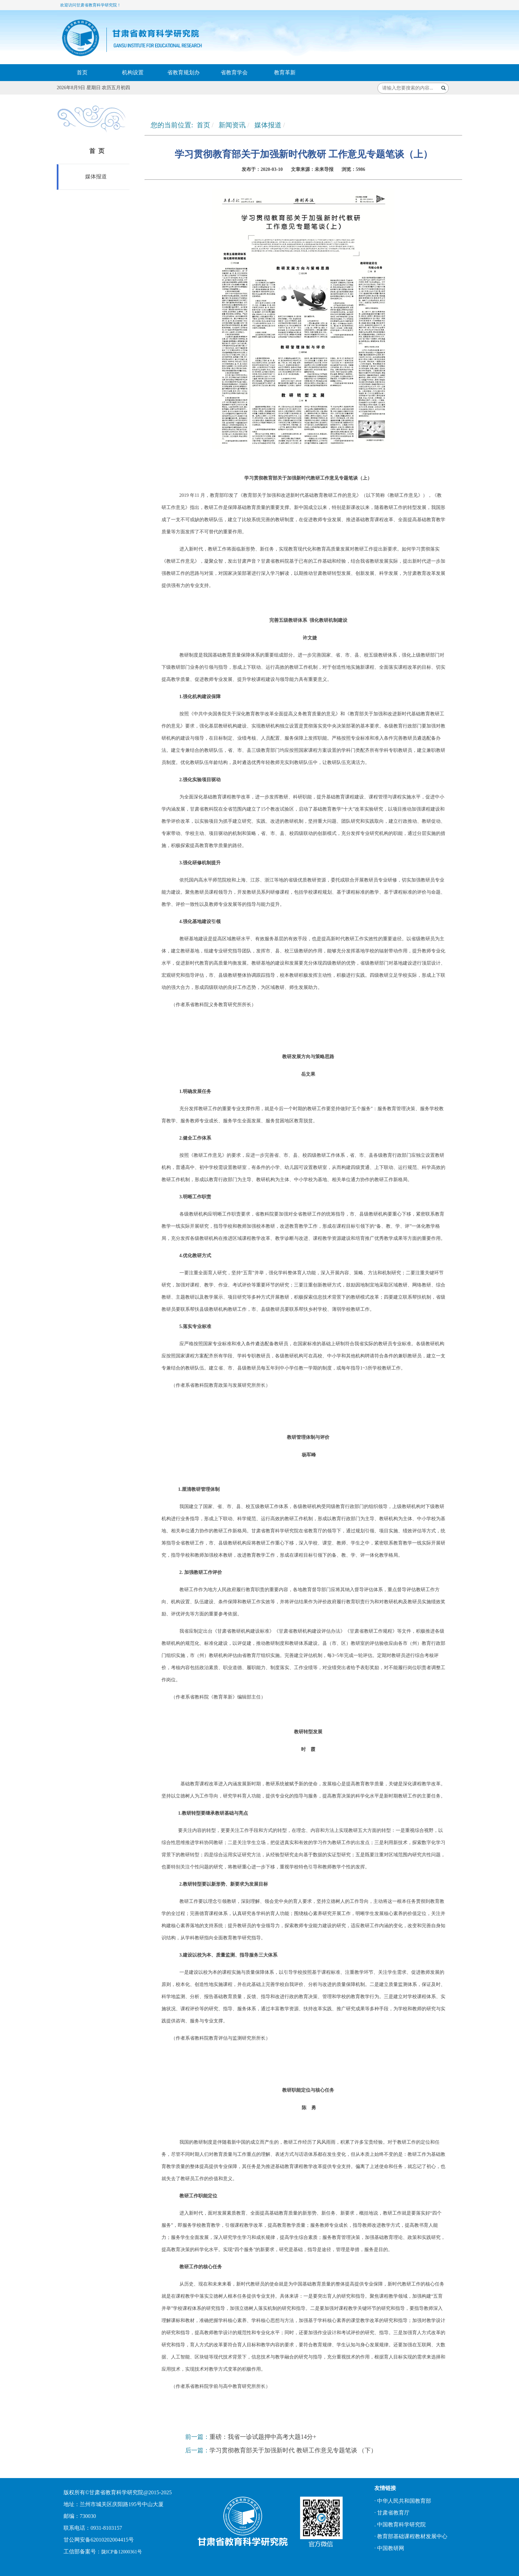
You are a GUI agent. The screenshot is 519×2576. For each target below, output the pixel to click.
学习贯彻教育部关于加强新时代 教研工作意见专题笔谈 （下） (293, 2450)
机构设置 (133, 72)
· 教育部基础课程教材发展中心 (410, 2536)
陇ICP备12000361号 (121, 2551)
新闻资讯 (232, 125)
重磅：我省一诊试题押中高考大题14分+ (262, 2436)
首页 (82, 72)
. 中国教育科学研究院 (400, 2524)
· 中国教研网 (389, 2548)
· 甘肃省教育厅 (392, 2513)
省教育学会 (234, 72)
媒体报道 (95, 176)
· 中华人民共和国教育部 (402, 2501)
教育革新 (285, 72)
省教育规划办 (183, 72)
